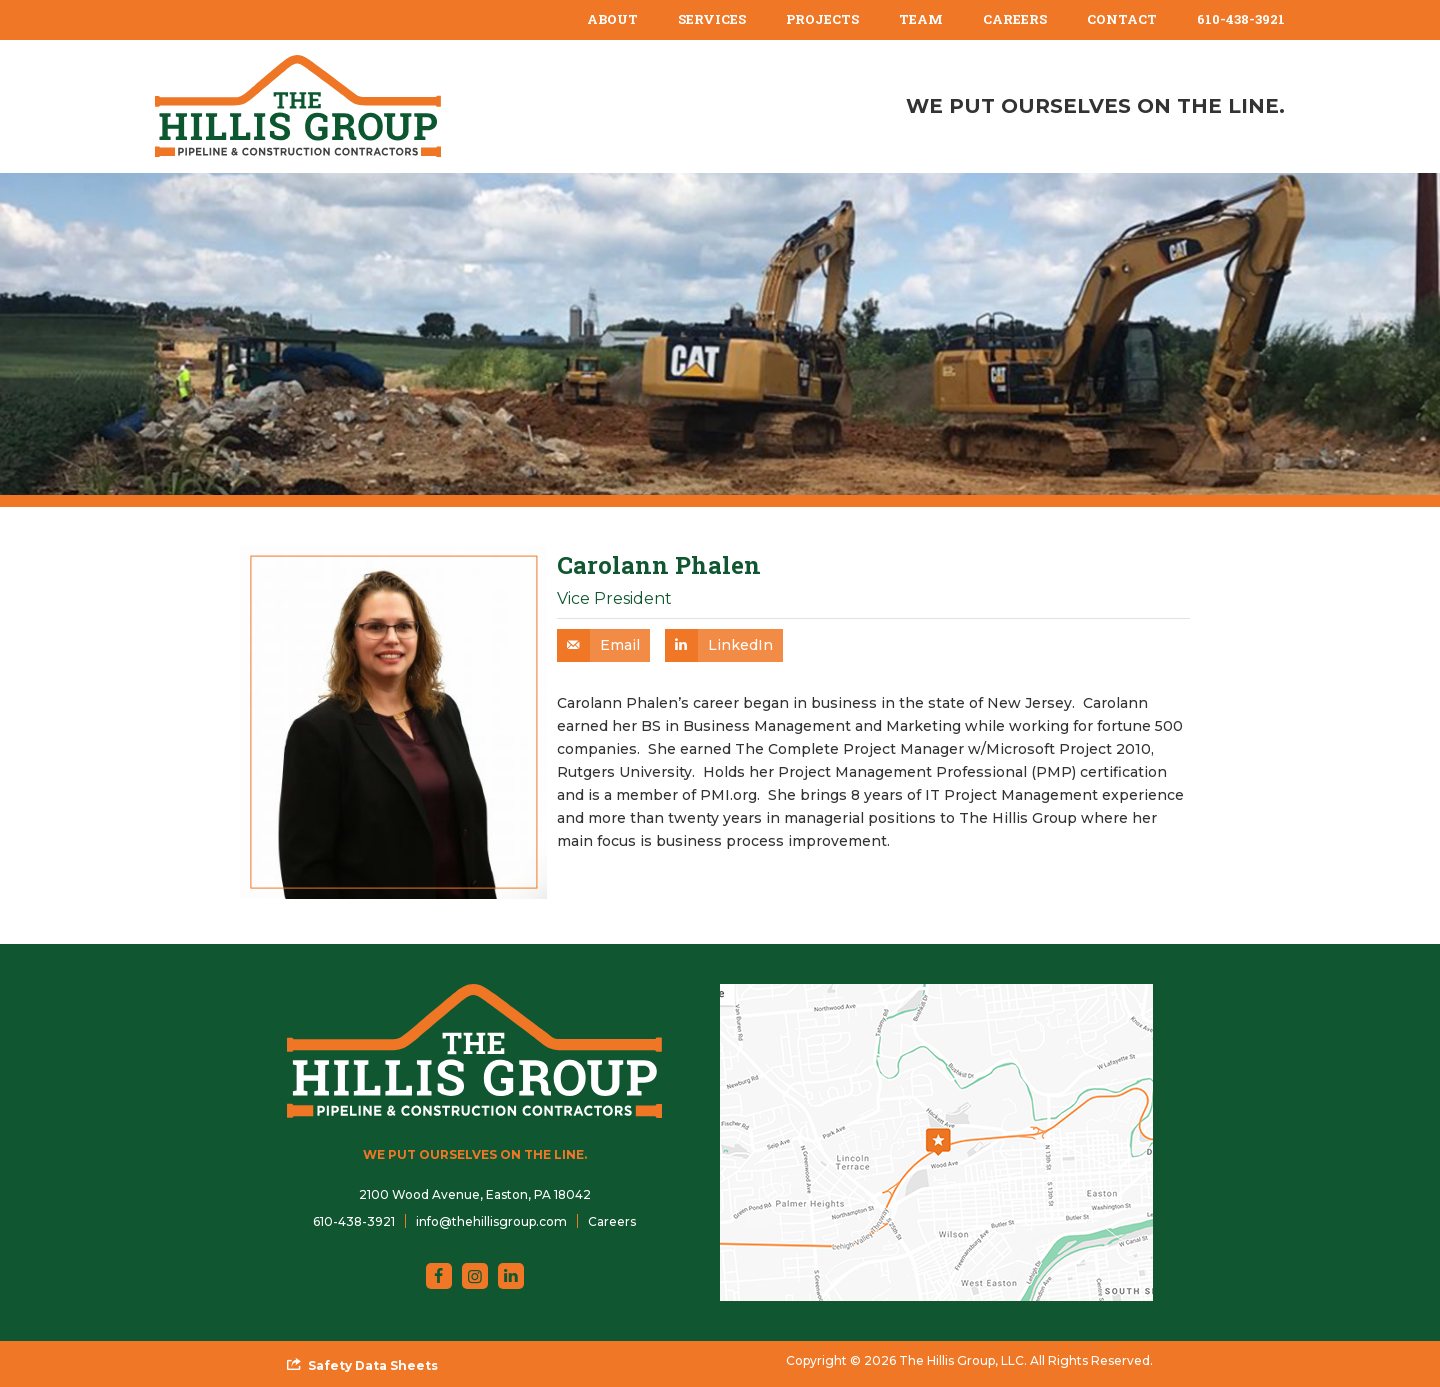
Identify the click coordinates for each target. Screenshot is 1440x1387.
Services (712, 19)
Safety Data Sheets (373, 1365)
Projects (822, 19)
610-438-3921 (1241, 19)
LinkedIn (740, 645)
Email (620, 645)
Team (921, 19)
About (612, 19)
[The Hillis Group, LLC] (298, 106)
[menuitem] (612, 20)
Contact (1122, 19)
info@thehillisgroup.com (491, 1221)
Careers (1015, 19)
